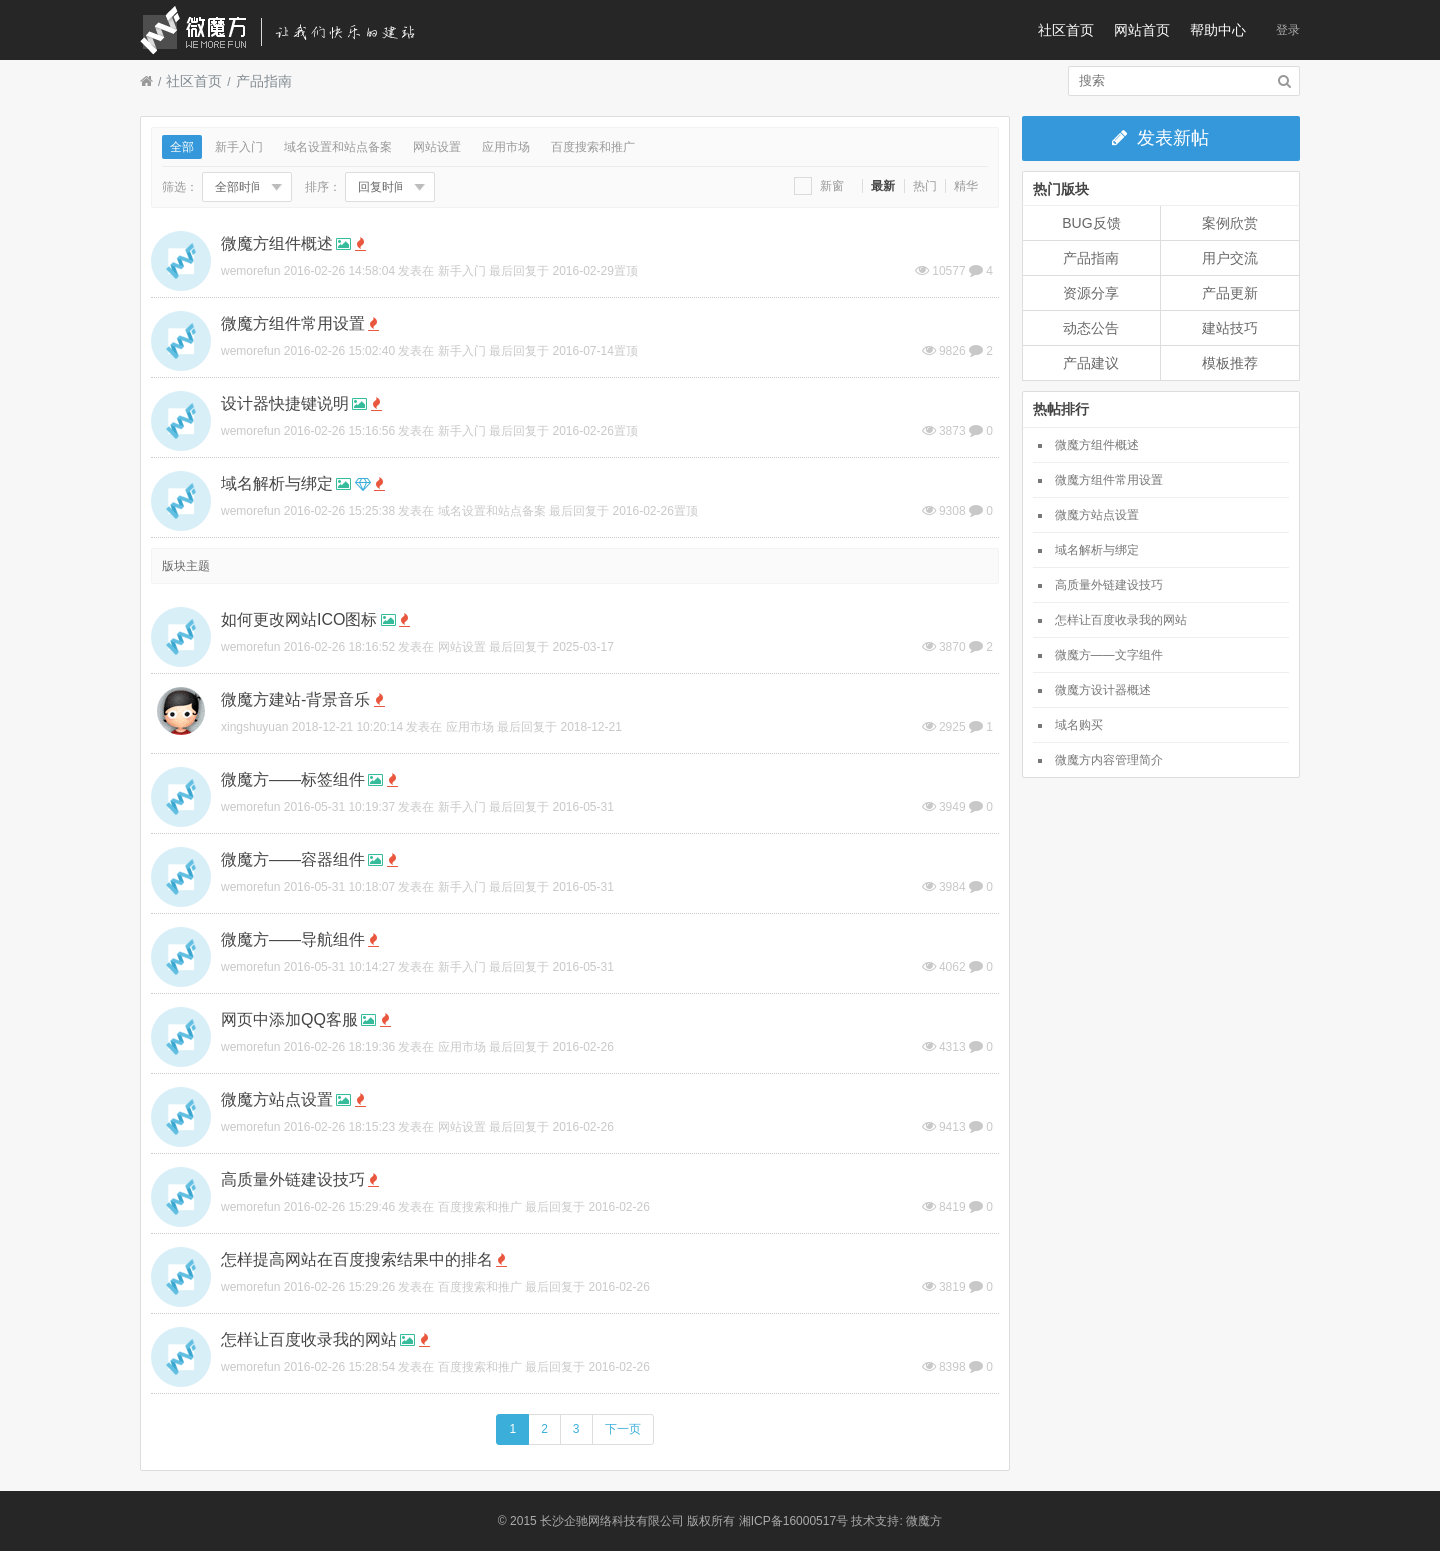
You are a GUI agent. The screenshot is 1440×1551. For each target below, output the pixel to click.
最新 (883, 186)
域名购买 (1079, 725)
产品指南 (264, 81)
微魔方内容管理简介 (1109, 760)
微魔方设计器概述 (1103, 690)
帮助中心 (1218, 30)
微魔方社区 (295, 30)
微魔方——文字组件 (1109, 655)
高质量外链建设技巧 (293, 1179)
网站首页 (1142, 30)
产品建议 (1091, 363)
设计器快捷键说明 (285, 403)
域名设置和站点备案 (338, 147)
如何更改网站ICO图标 (299, 619)
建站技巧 (1230, 328)
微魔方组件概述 (277, 243)
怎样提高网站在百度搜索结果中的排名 (357, 1259)
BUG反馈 (1091, 223)
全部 (182, 147)
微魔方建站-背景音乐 (295, 699)
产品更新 (1230, 293)
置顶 (626, 271)
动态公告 (1091, 328)
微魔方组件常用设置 (293, 323)
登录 (1288, 30)
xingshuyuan (254, 727)
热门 (925, 186)
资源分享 (1091, 293)
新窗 (819, 186)
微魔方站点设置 (277, 1099)
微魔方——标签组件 (293, 779)
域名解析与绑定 (277, 483)
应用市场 (506, 147)
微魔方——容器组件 (293, 859)
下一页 (623, 1429)
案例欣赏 (1230, 223)
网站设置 (437, 147)
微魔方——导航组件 (293, 939)
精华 (966, 186)
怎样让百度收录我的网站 (309, 1339)
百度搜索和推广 (593, 147)
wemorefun (250, 271)
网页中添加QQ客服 (289, 1019)
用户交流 (1230, 258)
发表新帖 (1160, 138)
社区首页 (1066, 30)
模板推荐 (1230, 363)
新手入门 (239, 147)
